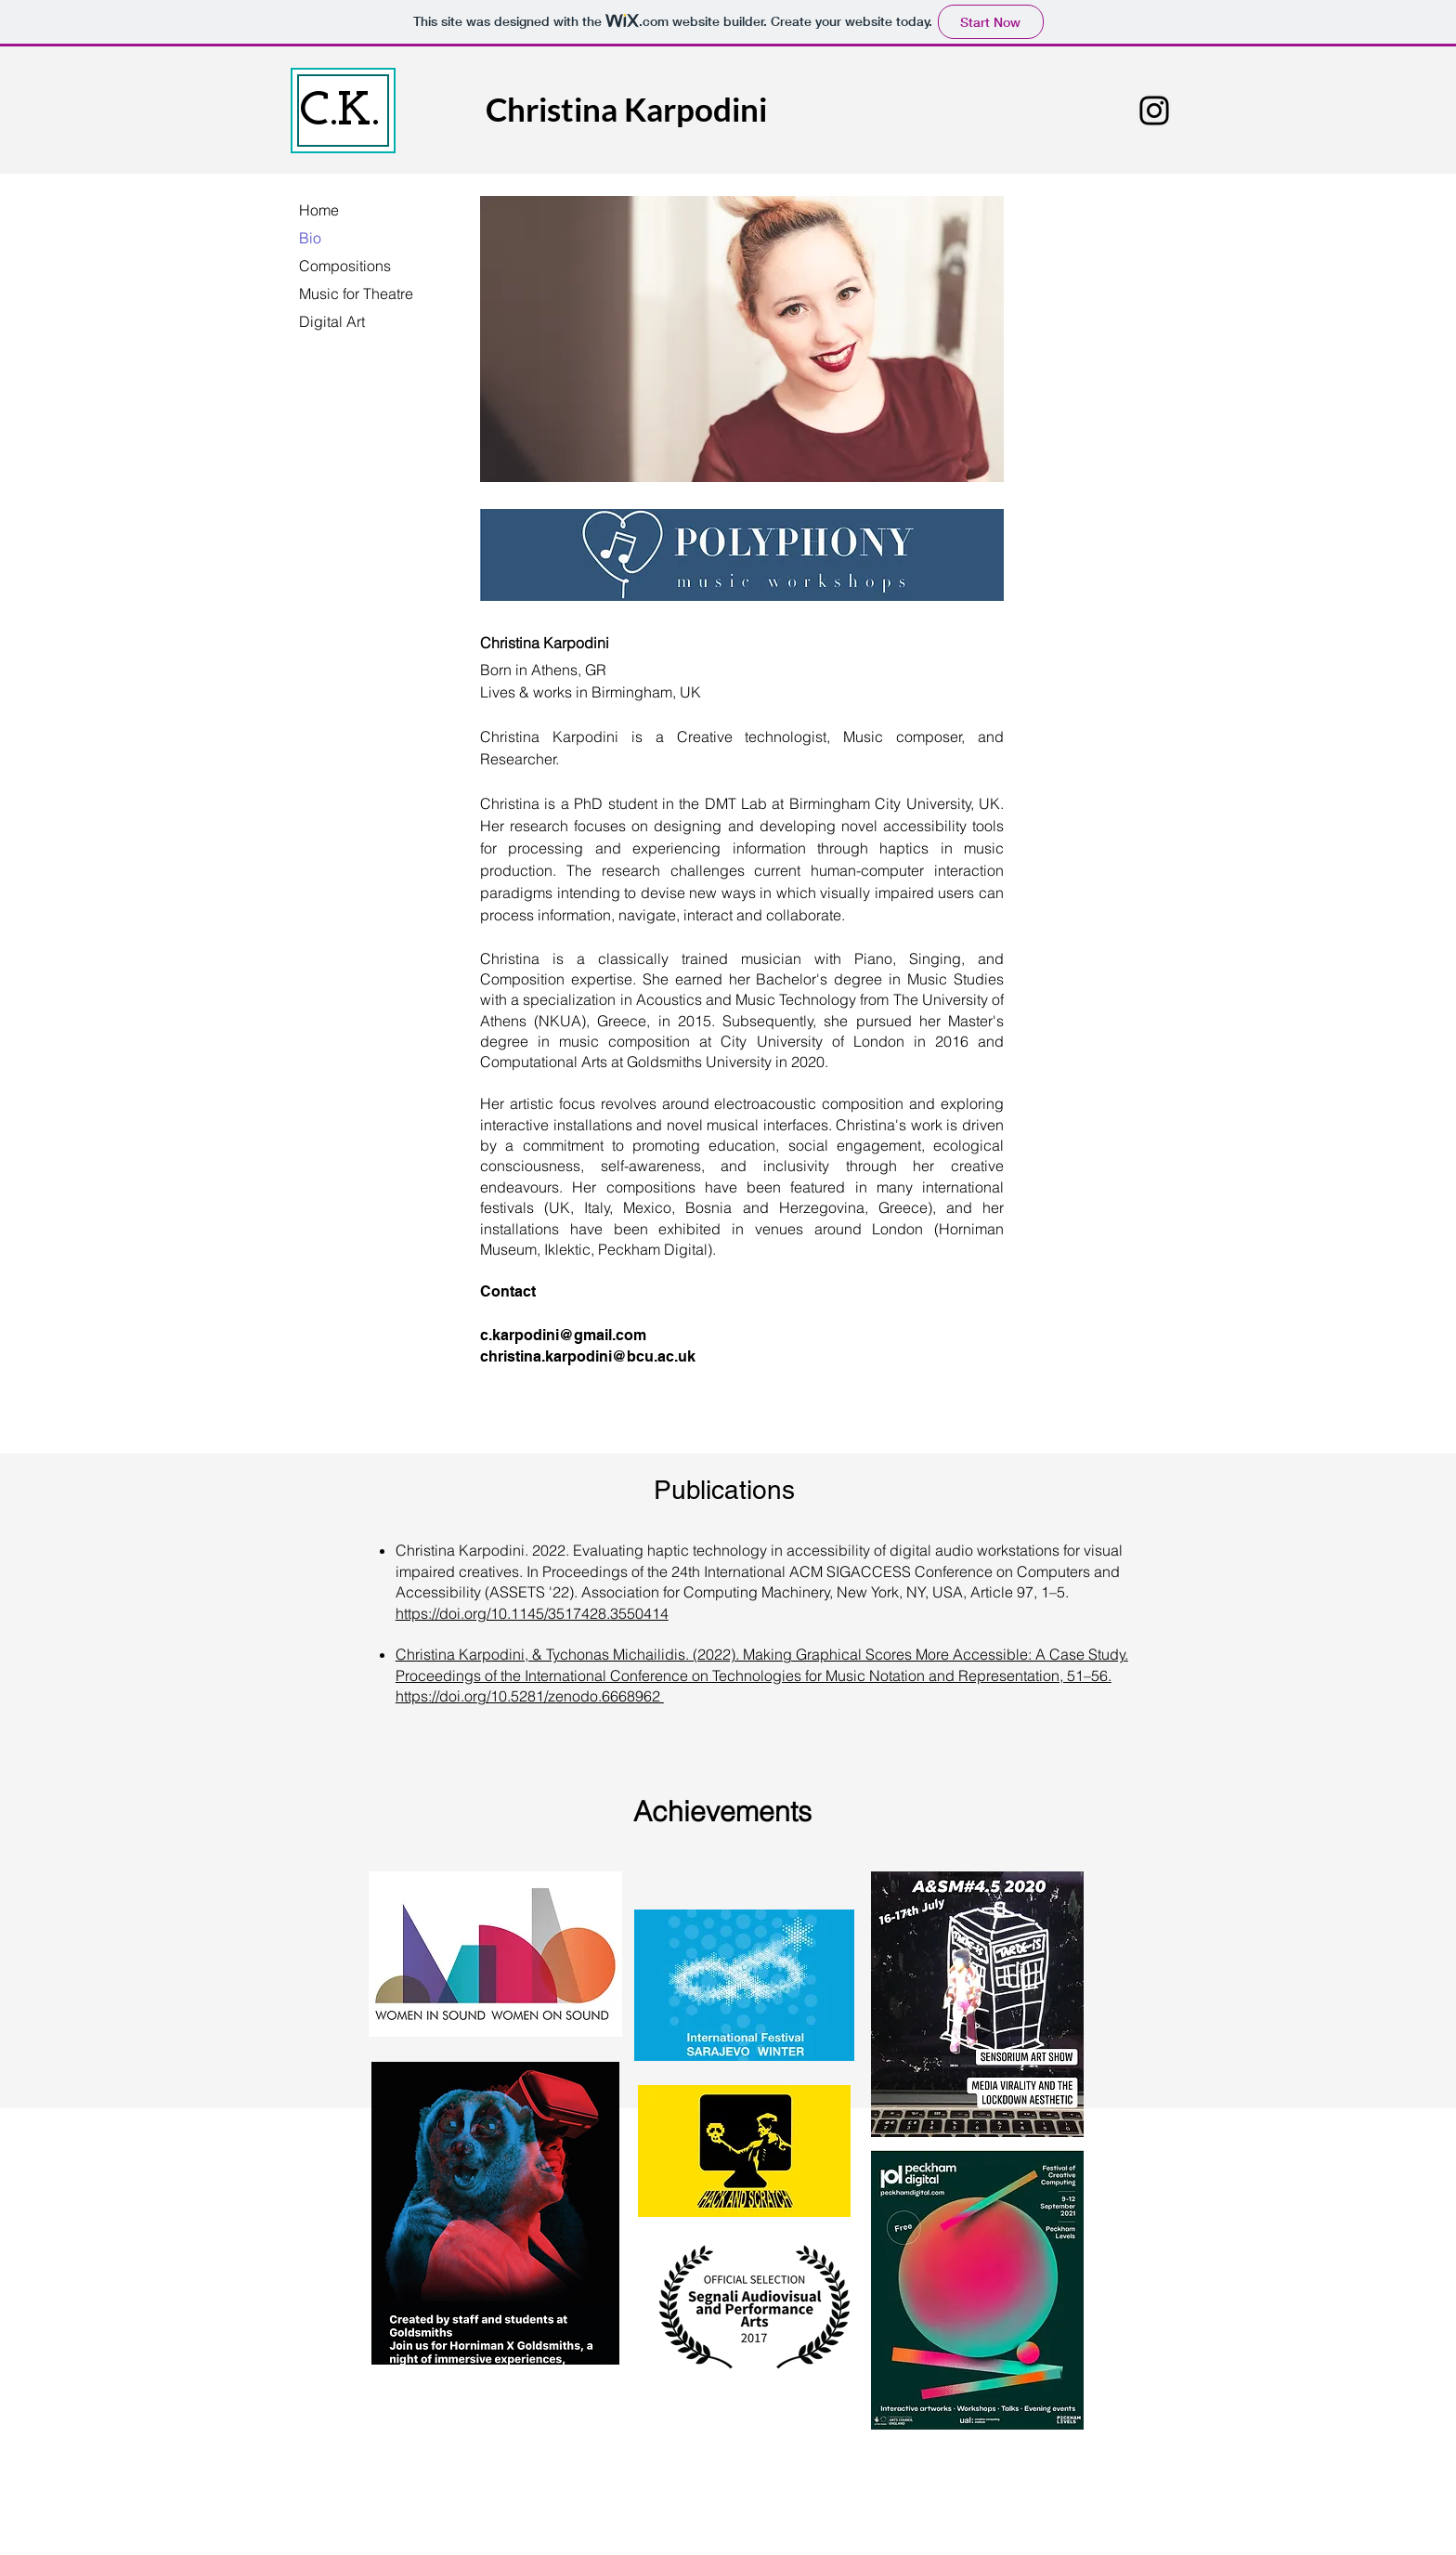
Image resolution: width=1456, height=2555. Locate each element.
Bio (310, 237)
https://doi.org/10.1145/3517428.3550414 (532, 1613)
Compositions (345, 265)
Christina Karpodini (626, 108)
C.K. (339, 112)
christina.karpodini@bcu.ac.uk (588, 1356)
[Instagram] (1154, 110)
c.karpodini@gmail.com (563, 1335)
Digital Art (332, 321)
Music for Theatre (356, 293)
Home (319, 210)
